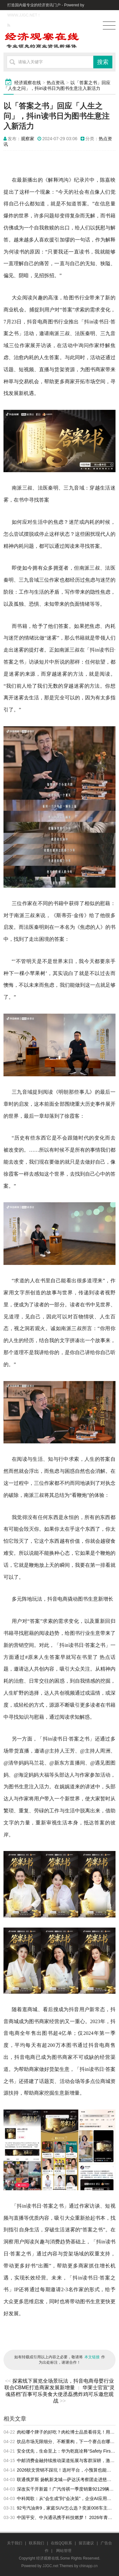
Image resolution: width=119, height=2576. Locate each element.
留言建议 (86, 2543)
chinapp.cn (88, 2566)
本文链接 (92, 2357)
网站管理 (63, 2550)
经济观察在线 (27, 82)
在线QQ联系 (61, 2543)
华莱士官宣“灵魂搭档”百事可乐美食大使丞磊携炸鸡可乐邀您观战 (60, 2394)
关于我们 (14, 2543)
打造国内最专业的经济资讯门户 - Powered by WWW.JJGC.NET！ (45, 10)
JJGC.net (50, 2566)
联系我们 (36, 2543)
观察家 (27, 138)
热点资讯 (55, 82)
